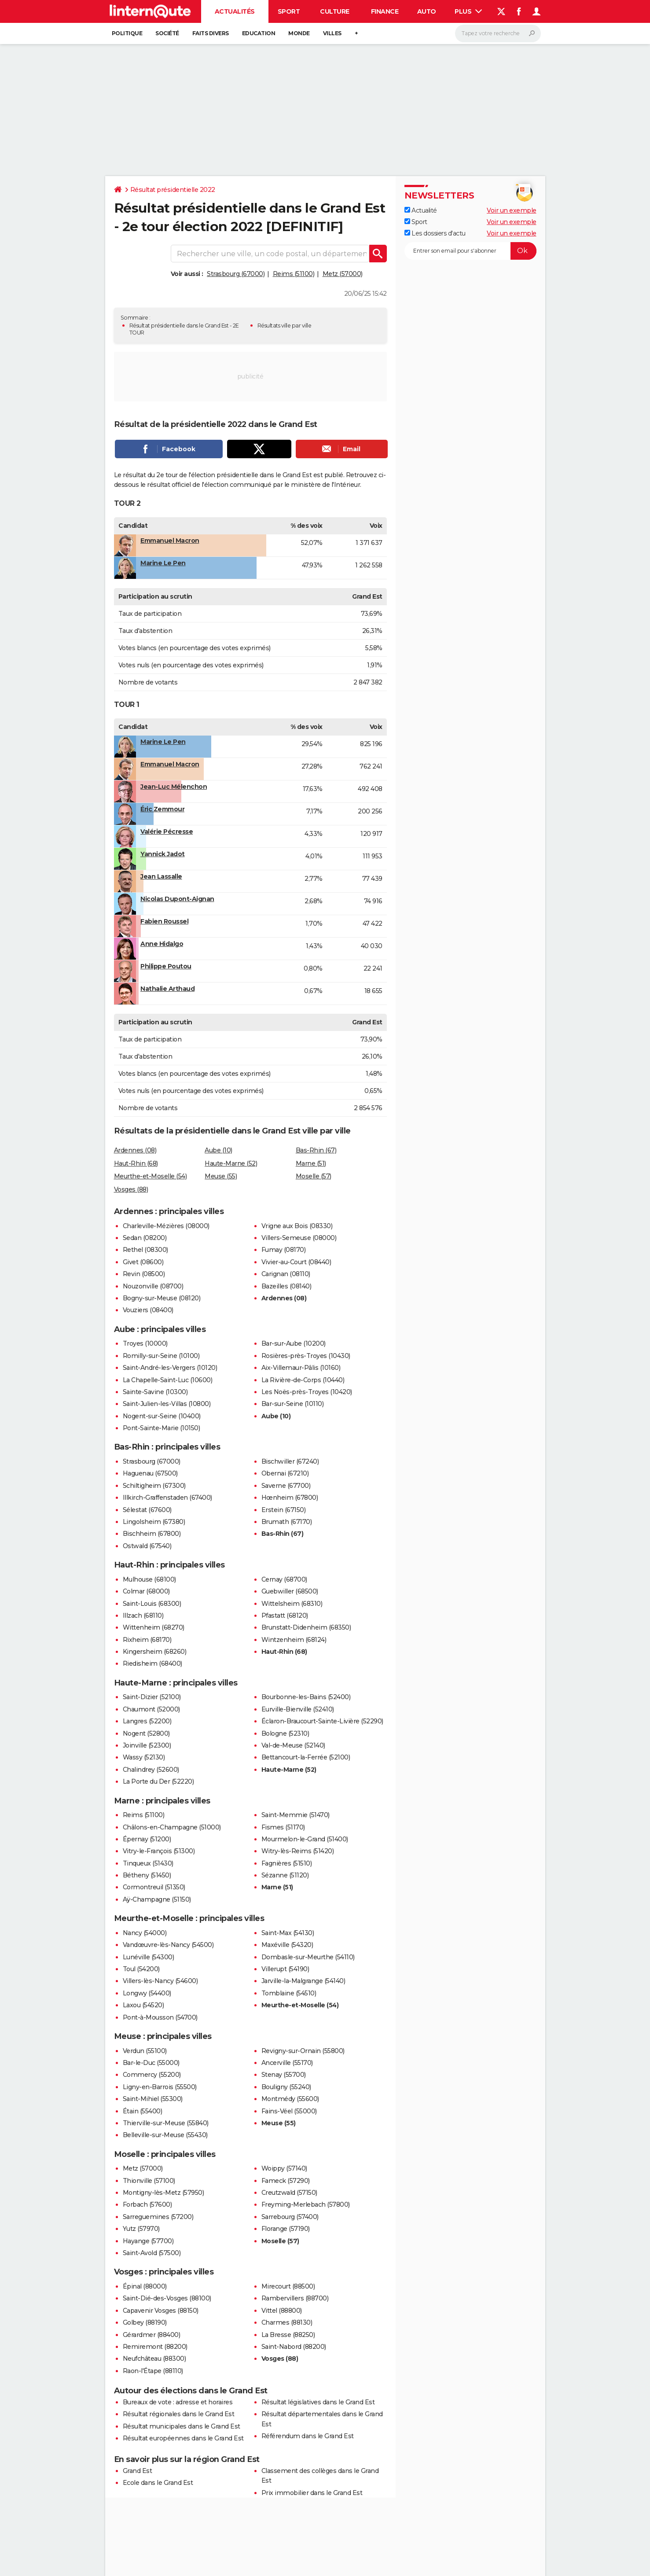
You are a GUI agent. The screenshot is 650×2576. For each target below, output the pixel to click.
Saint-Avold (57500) (152, 2253)
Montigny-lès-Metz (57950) (163, 2193)
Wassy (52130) (144, 1757)
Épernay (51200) (147, 1839)
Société (167, 33)
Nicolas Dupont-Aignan (177, 899)
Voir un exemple (511, 210)
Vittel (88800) (281, 2311)
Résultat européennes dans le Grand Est (183, 2438)
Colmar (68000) (146, 1591)
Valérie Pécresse (166, 831)
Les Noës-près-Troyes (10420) (306, 1392)
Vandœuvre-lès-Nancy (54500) (168, 1945)
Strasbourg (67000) (235, 274)
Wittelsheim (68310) (292, 1604)
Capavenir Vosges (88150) (160, 2311)
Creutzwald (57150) (289, 2193)
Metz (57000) (343, 274)
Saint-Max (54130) (287, 1933)
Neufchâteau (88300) (154, 2359)
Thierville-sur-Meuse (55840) (166, 2123)
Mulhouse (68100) (149, 1579)
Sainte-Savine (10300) (155, 1392)
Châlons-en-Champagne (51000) (172, 1827)
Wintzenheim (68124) (294, 1640)
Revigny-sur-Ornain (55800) (303, 2051)
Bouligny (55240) (286, 2087)
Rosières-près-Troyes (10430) (305, 1356)
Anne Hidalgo (161, 944)
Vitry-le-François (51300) (159, 1851)
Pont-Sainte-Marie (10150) (161, 1428)
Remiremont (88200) (155, 2347)
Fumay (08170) (283, 1250)
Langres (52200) (147, 1721)
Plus (468, 11)
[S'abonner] (470, 251)
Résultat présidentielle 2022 (172, 190)
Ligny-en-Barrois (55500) (160, 2087)
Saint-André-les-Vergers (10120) (170, 1368)
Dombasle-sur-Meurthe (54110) (308, 1957)
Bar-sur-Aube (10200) (293, 1343)
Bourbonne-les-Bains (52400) (306, 1697)
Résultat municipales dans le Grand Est (181, 2426)
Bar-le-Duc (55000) (151, 2063)
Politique (127, 33)
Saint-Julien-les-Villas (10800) (167, 1404)
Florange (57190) (285, 2229)
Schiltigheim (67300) (154, 1486)
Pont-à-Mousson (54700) (160, 2017)
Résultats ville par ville (284, 325)
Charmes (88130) (286, 2322)
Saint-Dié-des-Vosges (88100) (167, 2298)
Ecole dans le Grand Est (158, 2483)
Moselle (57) (313, 1176)
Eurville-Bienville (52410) (297, 1709)
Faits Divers (210, 33)
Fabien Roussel (164, 921)
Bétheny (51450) (147, 1875)
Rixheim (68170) (147, 1640)
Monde (299, 33)
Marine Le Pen (163, 563)
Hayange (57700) (148, 2241)
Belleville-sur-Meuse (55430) (165, 2135)
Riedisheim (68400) (152, 1663)
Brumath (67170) (286, 1522)
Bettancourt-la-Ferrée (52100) (305, 1757)
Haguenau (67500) (150, 1473)
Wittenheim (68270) (153, 1627)
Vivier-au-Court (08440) (296, 1262)
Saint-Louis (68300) (152, 1604)
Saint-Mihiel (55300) (153, 2099)
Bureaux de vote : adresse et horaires (178, 2402)
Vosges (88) (131, 1189)
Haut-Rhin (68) (136, 1163)
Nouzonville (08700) (153, 1286)
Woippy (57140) (284, 2168)
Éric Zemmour (162, 809)
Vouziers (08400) (148, 1310)
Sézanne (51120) (285, 1875)
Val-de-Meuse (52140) (293, 1745)
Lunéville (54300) (148, 1957)
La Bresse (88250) (288, 2335)
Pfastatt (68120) (284, 1615)
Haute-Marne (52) (231, 1163)
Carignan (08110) (285, 1274)
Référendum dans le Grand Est (307, 2436)
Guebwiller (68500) (289, 1591)
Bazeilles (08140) (286, 1286)
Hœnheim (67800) (289, 1497)
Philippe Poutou (165, 966)
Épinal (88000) (145, 2286)
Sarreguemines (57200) (158, 2217)
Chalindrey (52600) (151, 1770)
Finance (385, 11)
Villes (332, 33)
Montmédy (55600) (290, 2099)
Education (258, 33)
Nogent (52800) (146, 1733)
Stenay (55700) (283, 2075)
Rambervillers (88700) (295, 2298)
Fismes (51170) (283, 1827)
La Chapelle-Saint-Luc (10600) (168, 1380)
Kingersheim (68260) (155, 1652)
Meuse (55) (221, 1176)
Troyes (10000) (145, 1343)
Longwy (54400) (147, 1993)
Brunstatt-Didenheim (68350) (306, 1627)
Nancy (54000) (145, 1933)
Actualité (420, 210)
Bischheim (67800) (152, 1534)
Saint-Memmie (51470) (295, 1815)
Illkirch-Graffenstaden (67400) (167, 1497)
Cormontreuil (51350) (154, 1887)
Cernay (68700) (284, 1579)
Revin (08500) (144, 1274)
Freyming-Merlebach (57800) (305, 2204)
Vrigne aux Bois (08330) (297, 1226)
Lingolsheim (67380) (154, 1522)
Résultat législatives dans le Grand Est (318, 2402)
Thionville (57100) (149, 2181)
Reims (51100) (294, 274)
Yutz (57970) (141, 2229)
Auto (426, 11)
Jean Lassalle (161, 876)
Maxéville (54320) (287, 1945)
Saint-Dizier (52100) (152, 1697)
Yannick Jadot (162, 854)
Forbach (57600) (147, 2204)
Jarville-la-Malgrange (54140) (303, 1981)
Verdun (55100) (145, 2051)
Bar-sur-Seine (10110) (292, 1404)
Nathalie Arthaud (167, 989)
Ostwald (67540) (147, 1546)
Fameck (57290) (285, 2181)
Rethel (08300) (145, 1250)
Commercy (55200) (152, 2075)
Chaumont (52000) (151, 1709)
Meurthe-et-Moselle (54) (150, 1176)
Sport (289, 11)
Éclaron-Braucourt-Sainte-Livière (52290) (322, 1721)
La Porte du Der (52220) (158, 1781)
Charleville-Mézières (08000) (166, 1226)
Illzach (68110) (143, 1615)
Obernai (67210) (285, 1473)
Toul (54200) (141, 1969)
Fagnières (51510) (286, 1863)
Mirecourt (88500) (288, 2286)
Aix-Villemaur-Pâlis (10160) (301, 1368)
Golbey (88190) (145, 2322)
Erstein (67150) (283, 1510)
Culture (334, 11)
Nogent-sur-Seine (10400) (162, 1416)
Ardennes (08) (135, 1150)
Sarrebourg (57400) (290, 2217)
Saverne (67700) (286, 1486)
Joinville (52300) (147, 1745)
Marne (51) (311, 1163)
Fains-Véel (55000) (289, 2111)
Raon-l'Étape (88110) (153, 2371)
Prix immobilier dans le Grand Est (312, 2493)
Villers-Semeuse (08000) (299, 1238)
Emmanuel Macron (169, 541)
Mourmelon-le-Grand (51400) (304, 1839)
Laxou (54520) (143, 2005)
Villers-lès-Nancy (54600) (160, 1981)
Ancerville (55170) (287, 2063)
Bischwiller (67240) (290, 1461)
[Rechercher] (498, 33)
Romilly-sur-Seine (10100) (161, 1356)
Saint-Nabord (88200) (293, 2347)
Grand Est (137, 2471)
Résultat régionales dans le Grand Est (179, 2414)
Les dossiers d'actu (435, 233)
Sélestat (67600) (147, 1510)
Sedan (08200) (145, 1238)
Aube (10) (218, 1150)
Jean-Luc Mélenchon (173, 787)
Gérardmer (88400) (151, 2335)
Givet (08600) (143, 1262)
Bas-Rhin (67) (316, 1150)
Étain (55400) (142, 2111)
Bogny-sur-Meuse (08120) (162, 1298)
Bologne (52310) (285, 1733)
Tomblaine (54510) (288, 1993)
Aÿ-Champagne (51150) (157, 1899)
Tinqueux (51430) (148, 1863)
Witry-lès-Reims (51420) (297, 1851)
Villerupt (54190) (285, 1969)
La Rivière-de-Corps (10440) (303, 1380)
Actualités (235, 11)
